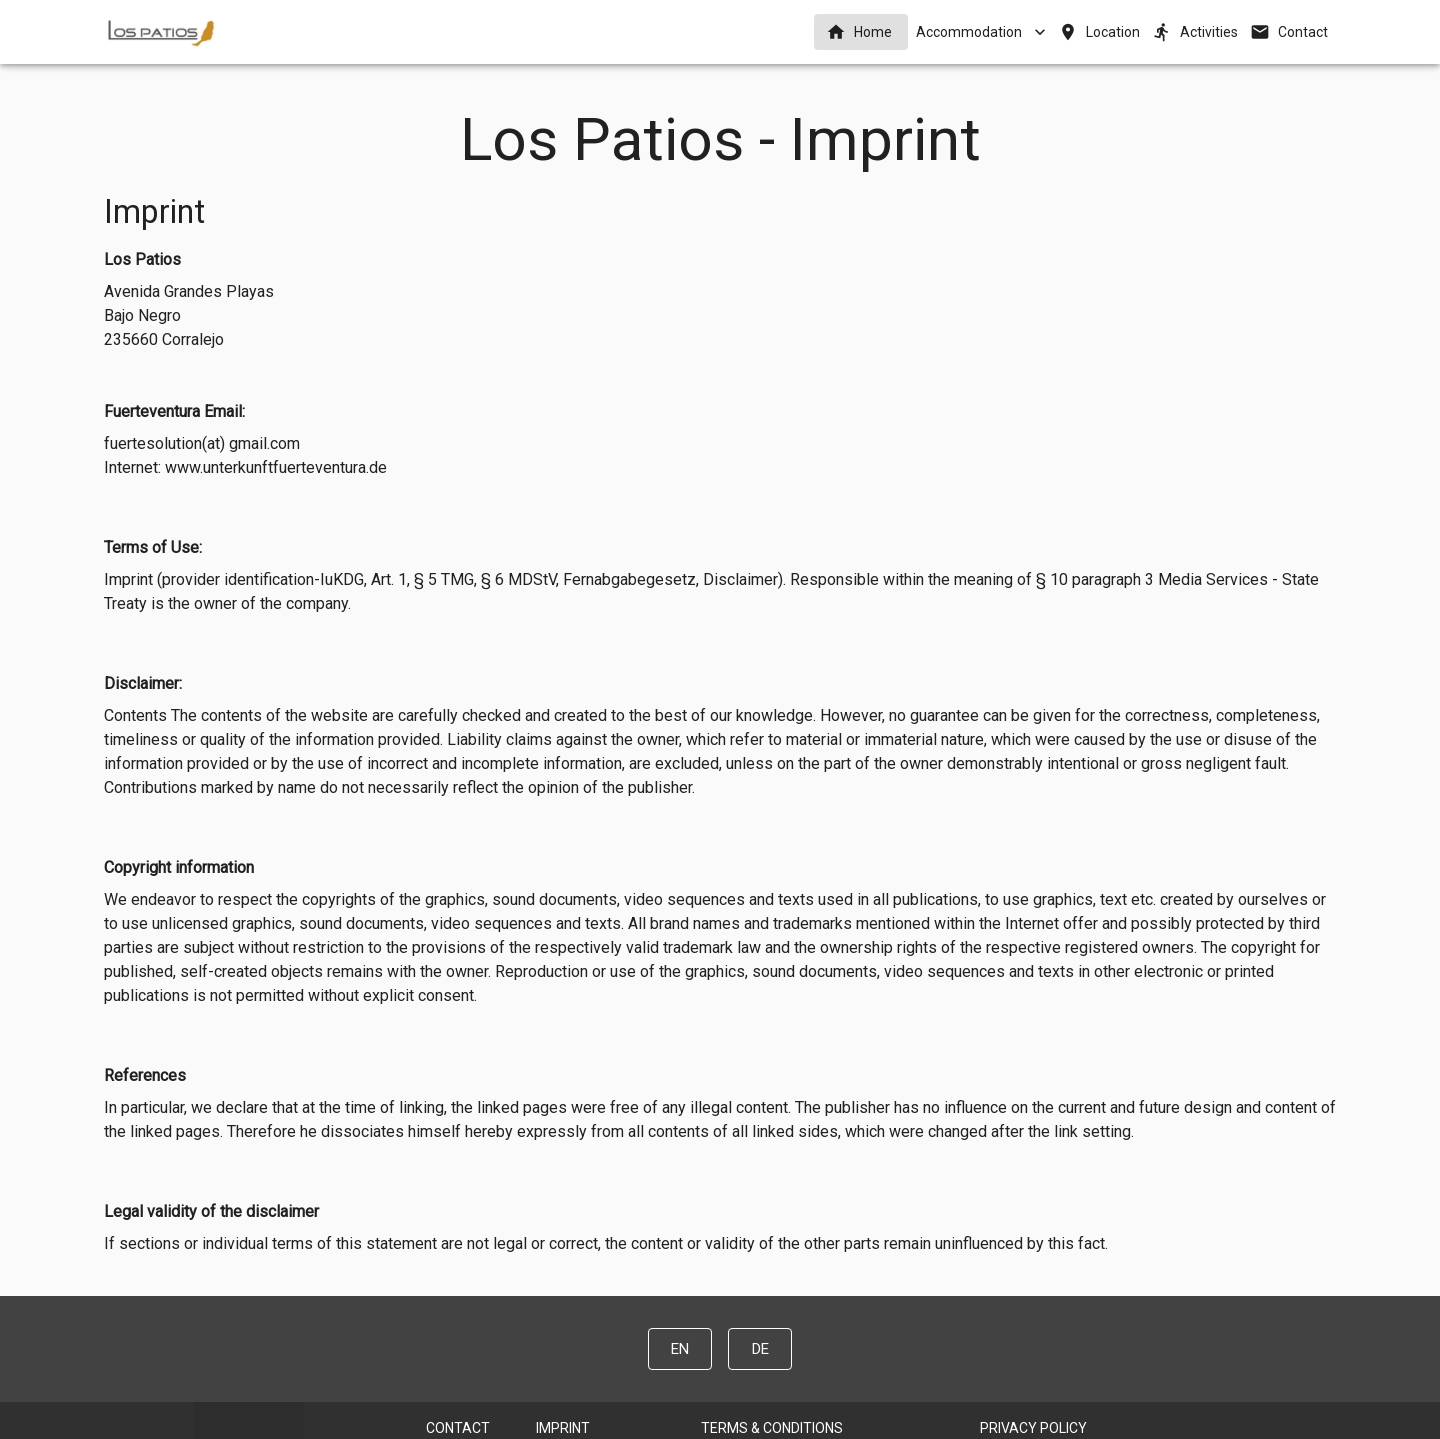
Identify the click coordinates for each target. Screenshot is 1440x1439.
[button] (861, 32)
